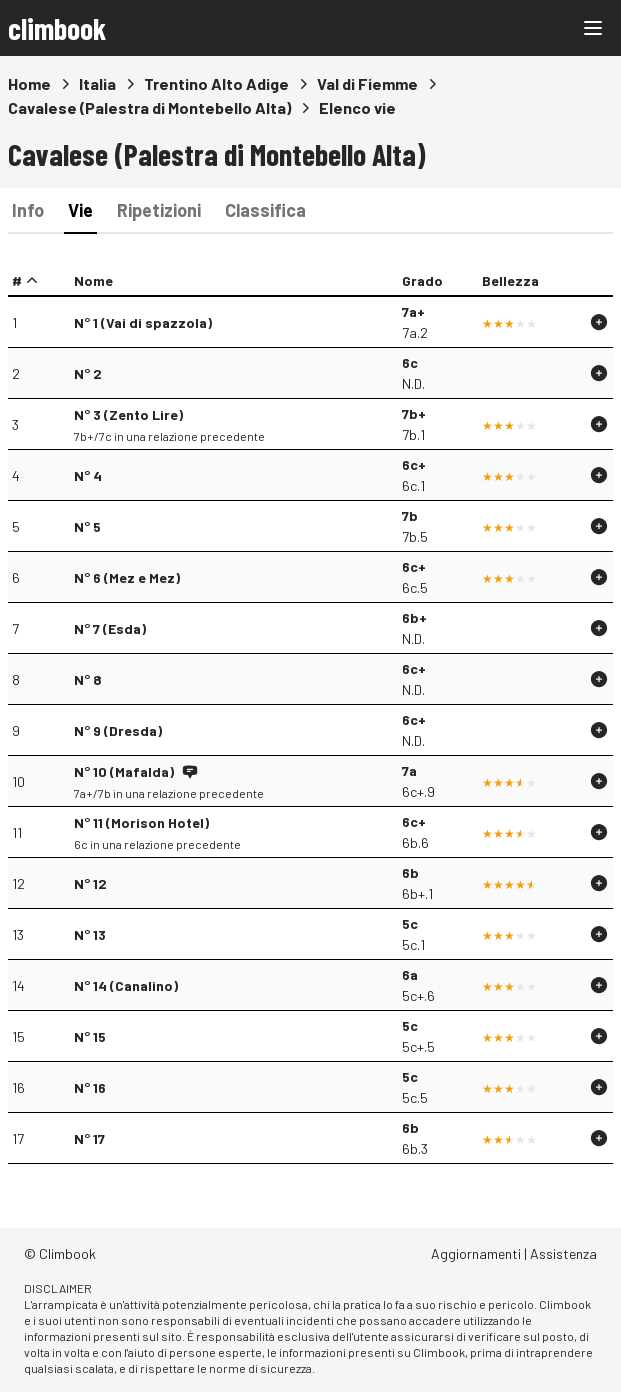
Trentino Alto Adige (216, 83)
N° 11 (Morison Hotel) (141, 822)
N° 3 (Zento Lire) (128, 414)
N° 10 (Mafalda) (124, 771)
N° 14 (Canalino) (126, 985)
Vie (80, 210)
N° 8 (88, 679)
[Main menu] (593, 28)
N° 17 (89, 1138)
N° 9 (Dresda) (118, 730)
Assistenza (563, 1253)
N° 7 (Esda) (110, 628)
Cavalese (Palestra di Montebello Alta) (149, 107)
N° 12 (90, 883)
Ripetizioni (159, 210)
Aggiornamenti (476, 1253)
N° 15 (90, 1036)
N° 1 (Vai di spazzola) (143, 322)
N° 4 (88, 475)
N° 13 (90, 934)
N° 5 (87, 526)
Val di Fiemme (367, 83)
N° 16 (90, 1087)
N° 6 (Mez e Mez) (127, 577)
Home (29, 83)
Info (28, 210)
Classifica (265, 210)
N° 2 (88, 373)
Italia (97, 83)
